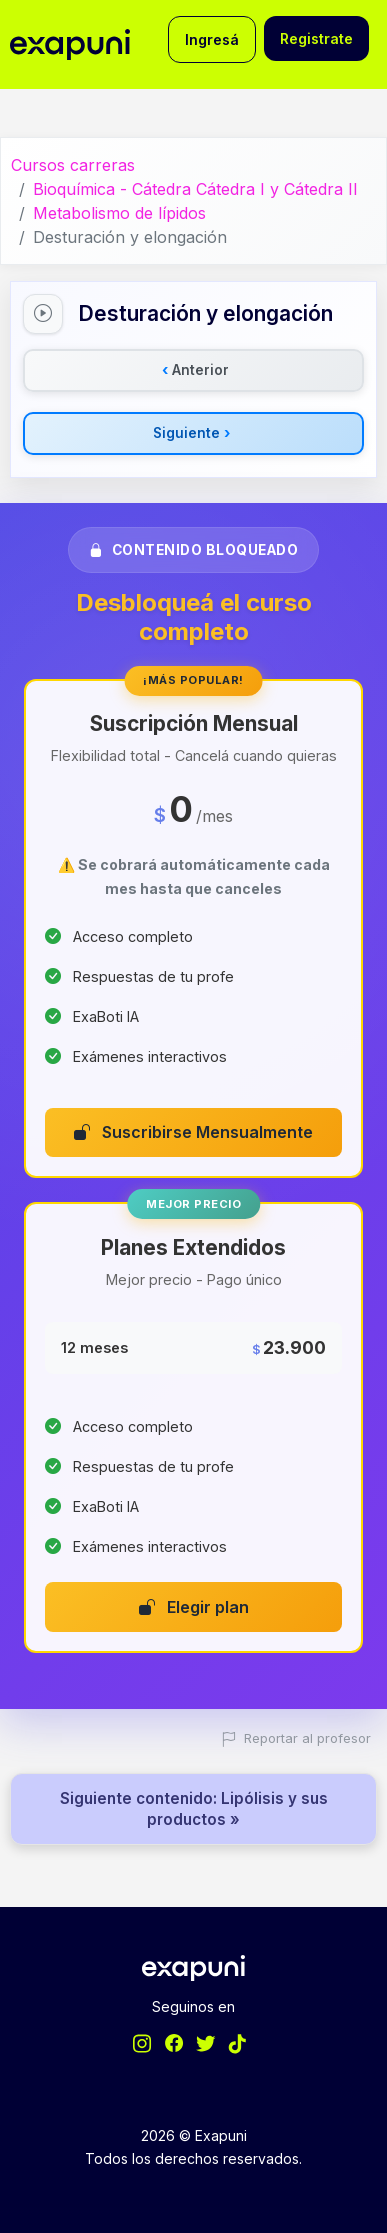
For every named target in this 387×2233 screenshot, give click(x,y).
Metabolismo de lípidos (119, 213)
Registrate (316, 38)
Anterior (195, 370)
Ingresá (212, 39)
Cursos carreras (73, 165)
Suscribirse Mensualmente (193, 1132)
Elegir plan (194, 1607)
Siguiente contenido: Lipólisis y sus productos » (194, 1809)
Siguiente (191, 433)
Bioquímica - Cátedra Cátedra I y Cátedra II (195, 189)
